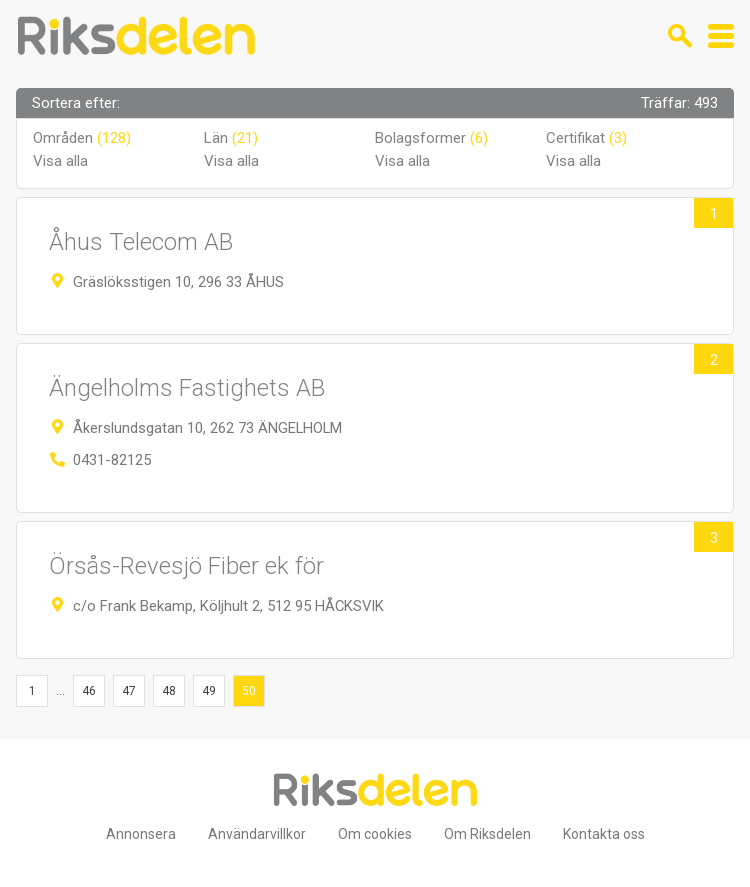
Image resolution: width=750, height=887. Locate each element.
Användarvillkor (257, 834)
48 (169, 691)
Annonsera (141, 834)
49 (209, 691)
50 (249, 691)
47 (129, 691)
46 (89, 691)
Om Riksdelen (487, 834)
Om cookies (375, 834)
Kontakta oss (604, 834)
